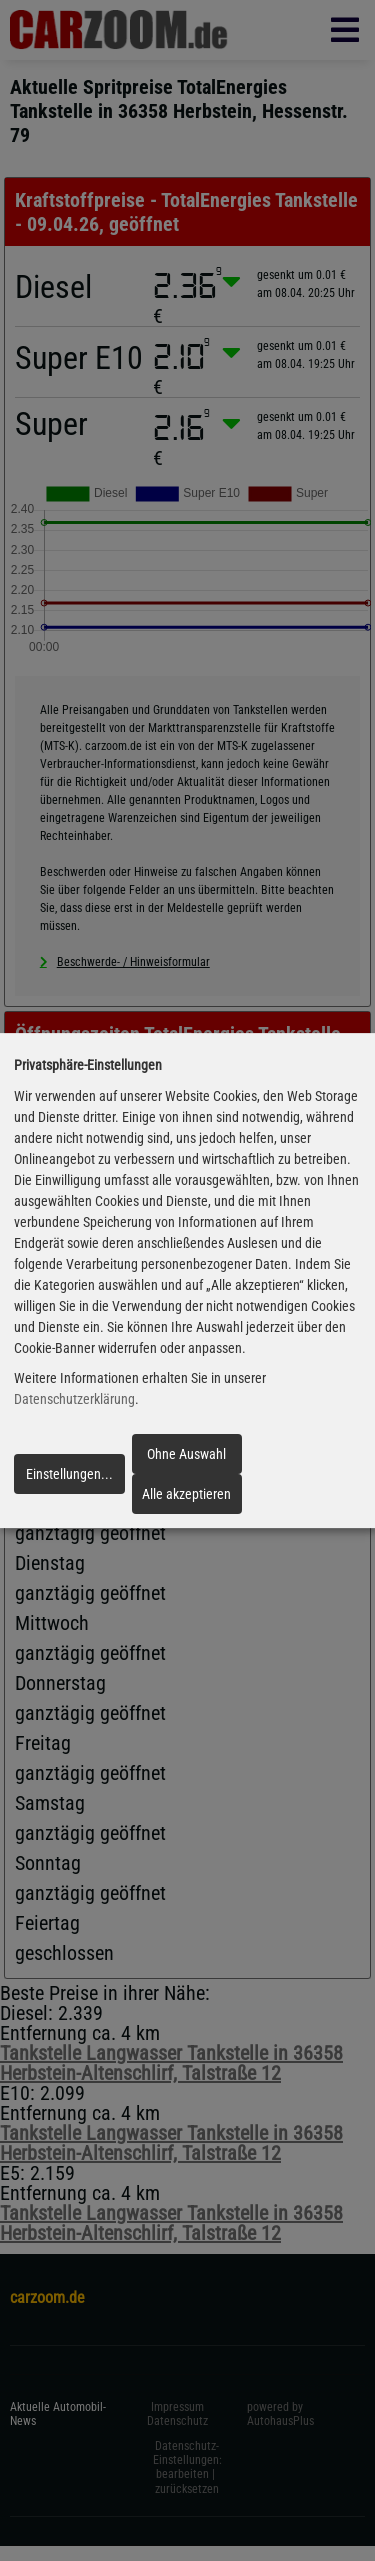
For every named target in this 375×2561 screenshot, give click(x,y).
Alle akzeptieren (186, 1494)
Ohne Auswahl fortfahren (186, 1460)
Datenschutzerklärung (74, 1400)
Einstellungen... (69, 1474)
